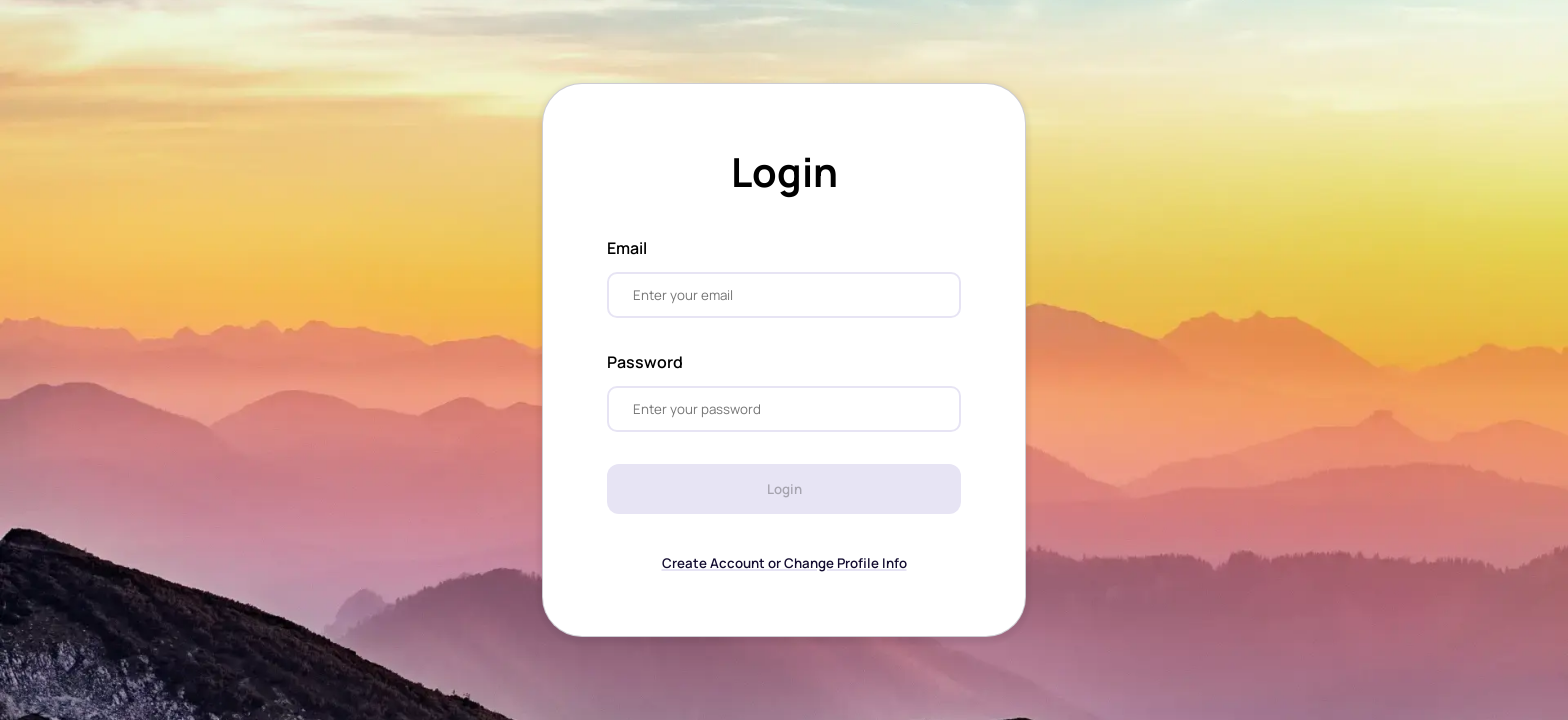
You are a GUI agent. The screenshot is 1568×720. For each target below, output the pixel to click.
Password (645, 362)
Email (627, 248)
